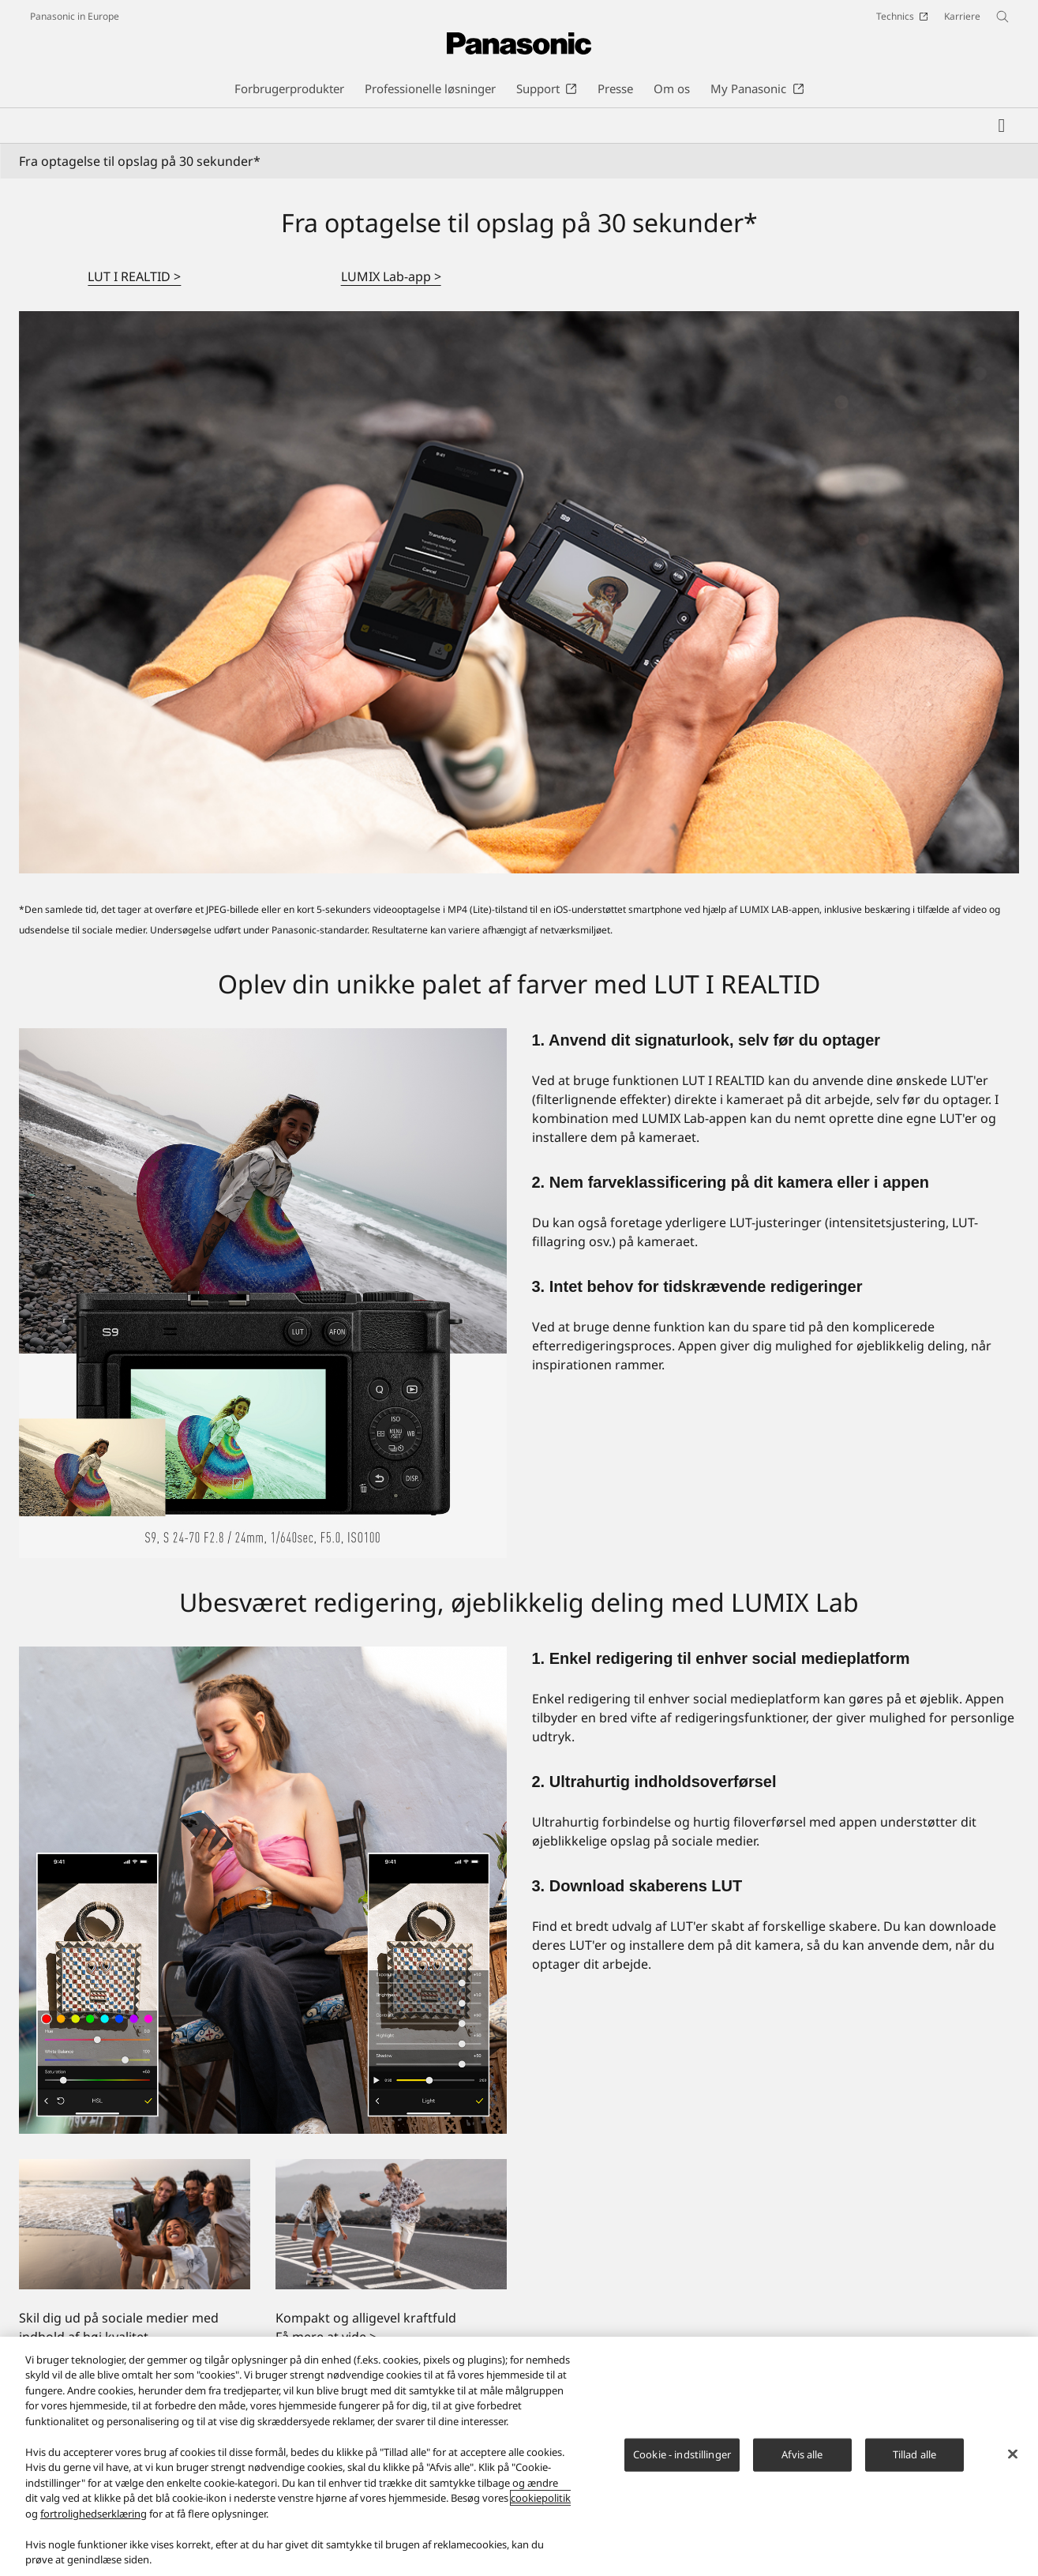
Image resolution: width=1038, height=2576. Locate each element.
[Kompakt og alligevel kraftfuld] (391, 2224)
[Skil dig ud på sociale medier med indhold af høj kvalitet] (134, 2224)
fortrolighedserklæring (93, 2514)
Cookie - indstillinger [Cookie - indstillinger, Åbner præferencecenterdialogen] (682, 2454)
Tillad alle (914, 2454)
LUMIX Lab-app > (391, 276)
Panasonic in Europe (74, 16)
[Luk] (1012, 2454)
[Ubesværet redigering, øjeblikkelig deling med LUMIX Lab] (263, 1891)
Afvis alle (802, 2454)
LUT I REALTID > (134, 276)
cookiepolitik (541, 2498)
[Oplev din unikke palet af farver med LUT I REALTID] (263, 1293)
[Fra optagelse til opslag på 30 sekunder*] (519, 592)
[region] (519, 2456)
